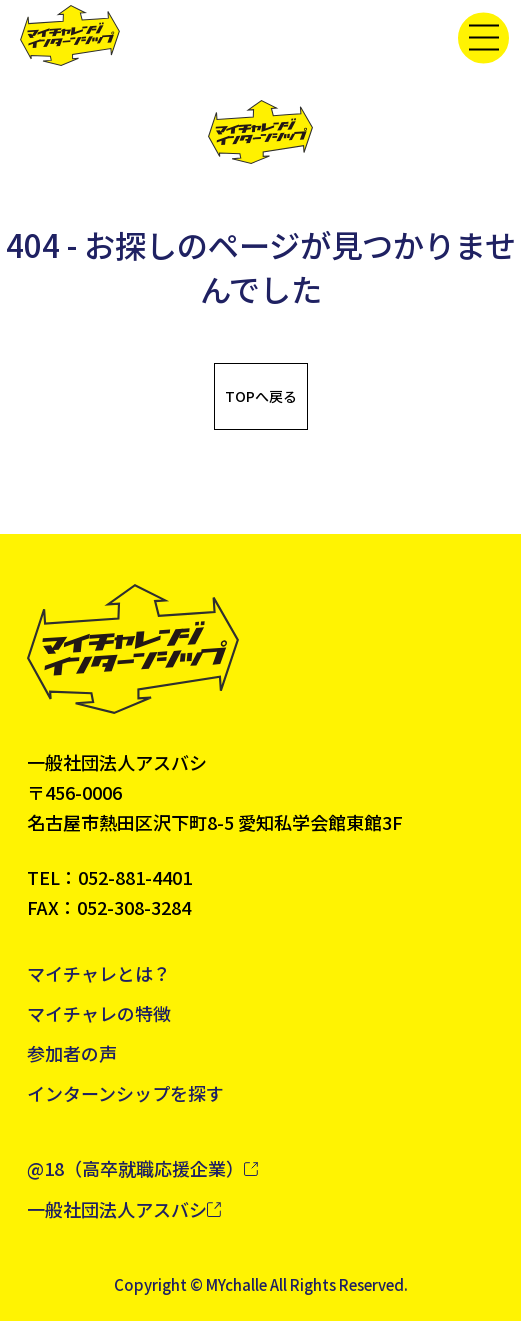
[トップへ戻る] (70, 35)
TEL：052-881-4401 (109, 877)
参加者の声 (72, 1053)
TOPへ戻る (261, 396)
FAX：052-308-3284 (109, 907)
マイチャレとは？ (99, 973)
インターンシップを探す (125, 1093)
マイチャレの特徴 (99, 1013)
